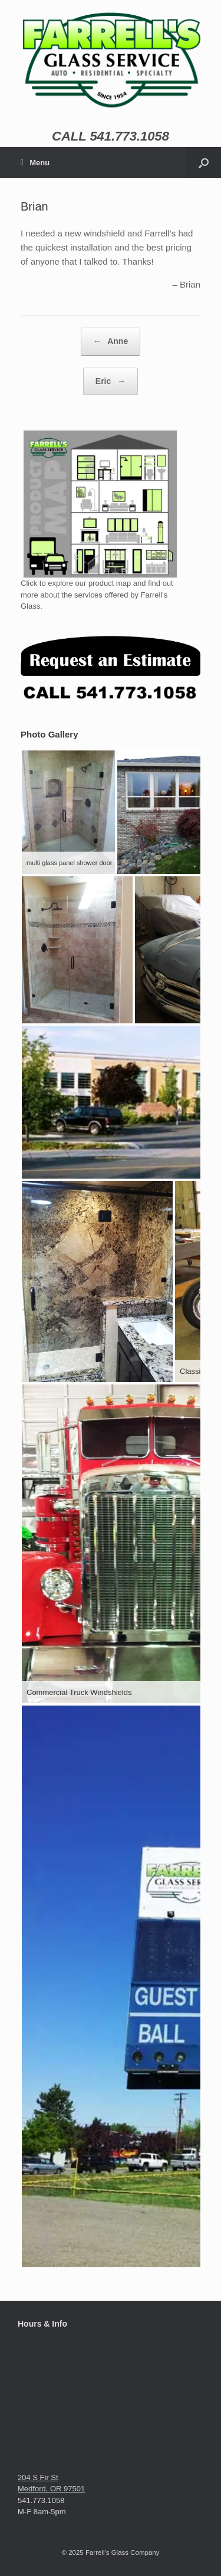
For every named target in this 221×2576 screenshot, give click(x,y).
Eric (110, 382)
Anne (110, 342)
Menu (35, 162)
